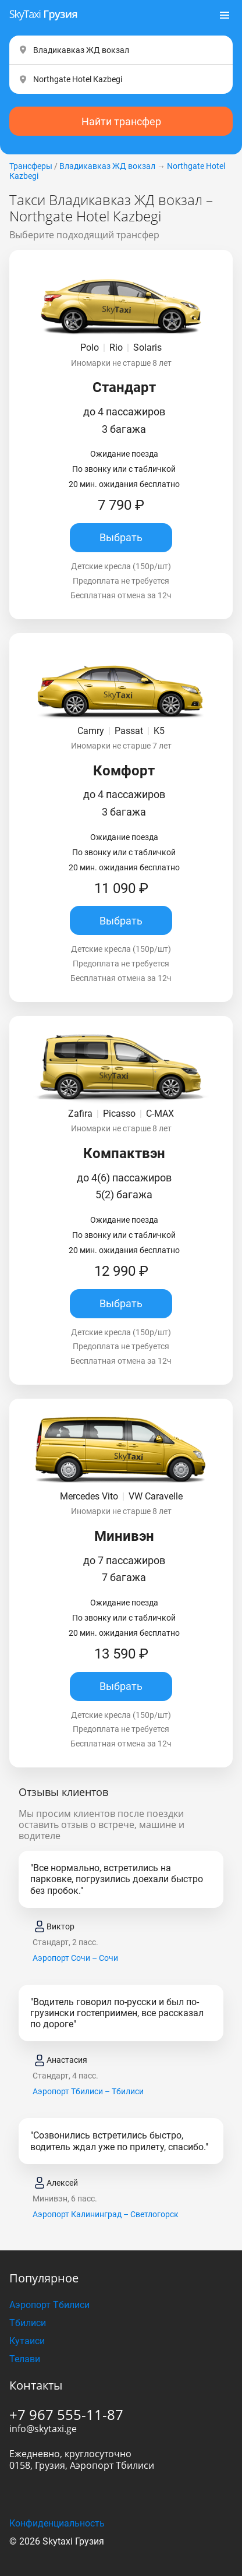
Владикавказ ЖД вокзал (107, 166)
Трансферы (30, 166)
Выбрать (121, 537)
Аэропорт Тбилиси (49, 2304)
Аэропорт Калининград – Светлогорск (106, 2214)
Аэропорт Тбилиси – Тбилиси (88, 2091)
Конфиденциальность (57, 2523)
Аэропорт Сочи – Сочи (75, 1958)
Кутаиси (27, 2340)
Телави (24, 2359)
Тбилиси (27, 2322)
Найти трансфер (121, 121)
